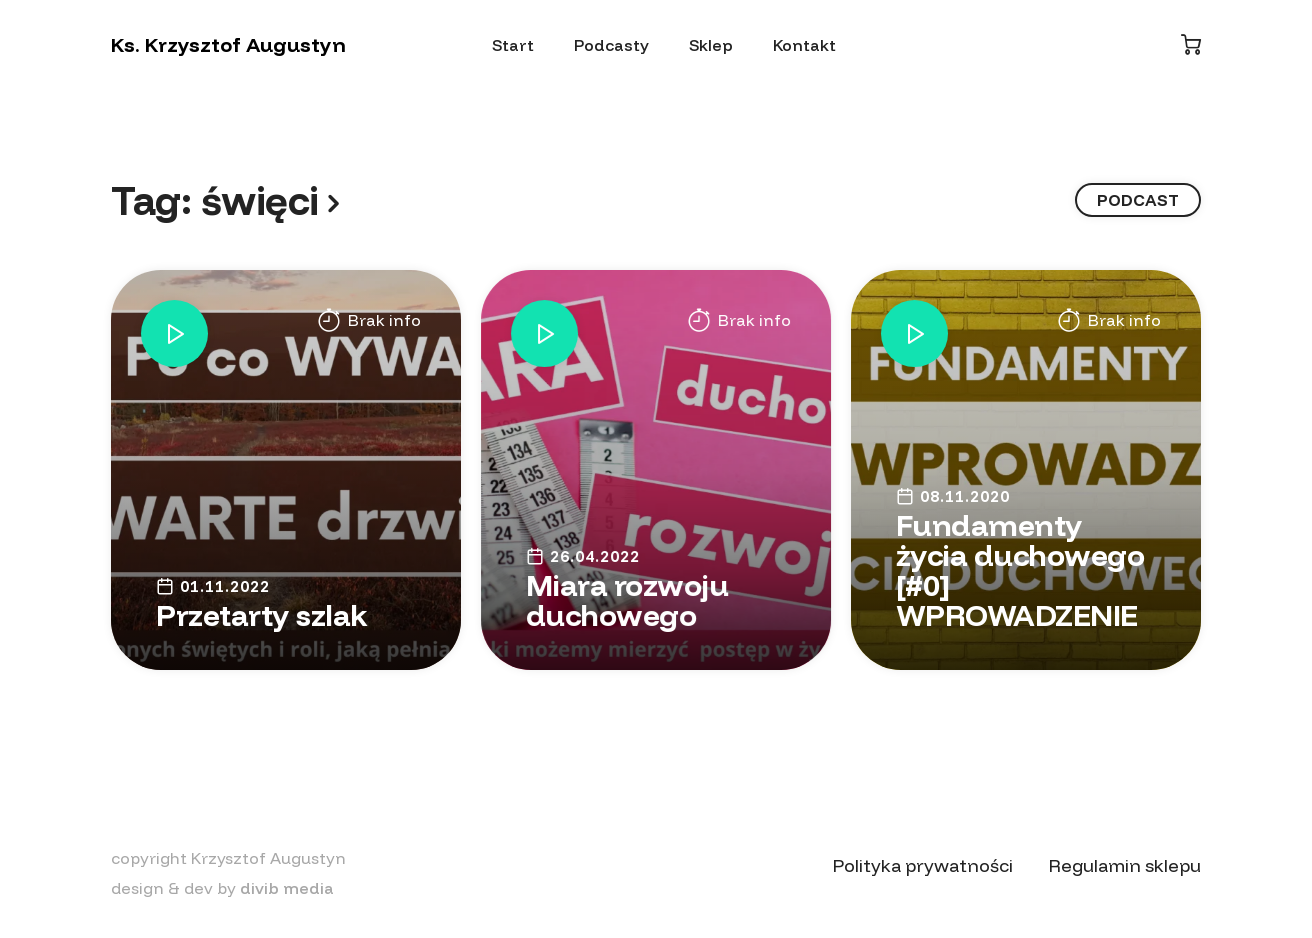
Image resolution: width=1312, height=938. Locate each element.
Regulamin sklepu (1125, 865)
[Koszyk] (1191, 44)
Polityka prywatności (923, 865)
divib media (287, 888)
